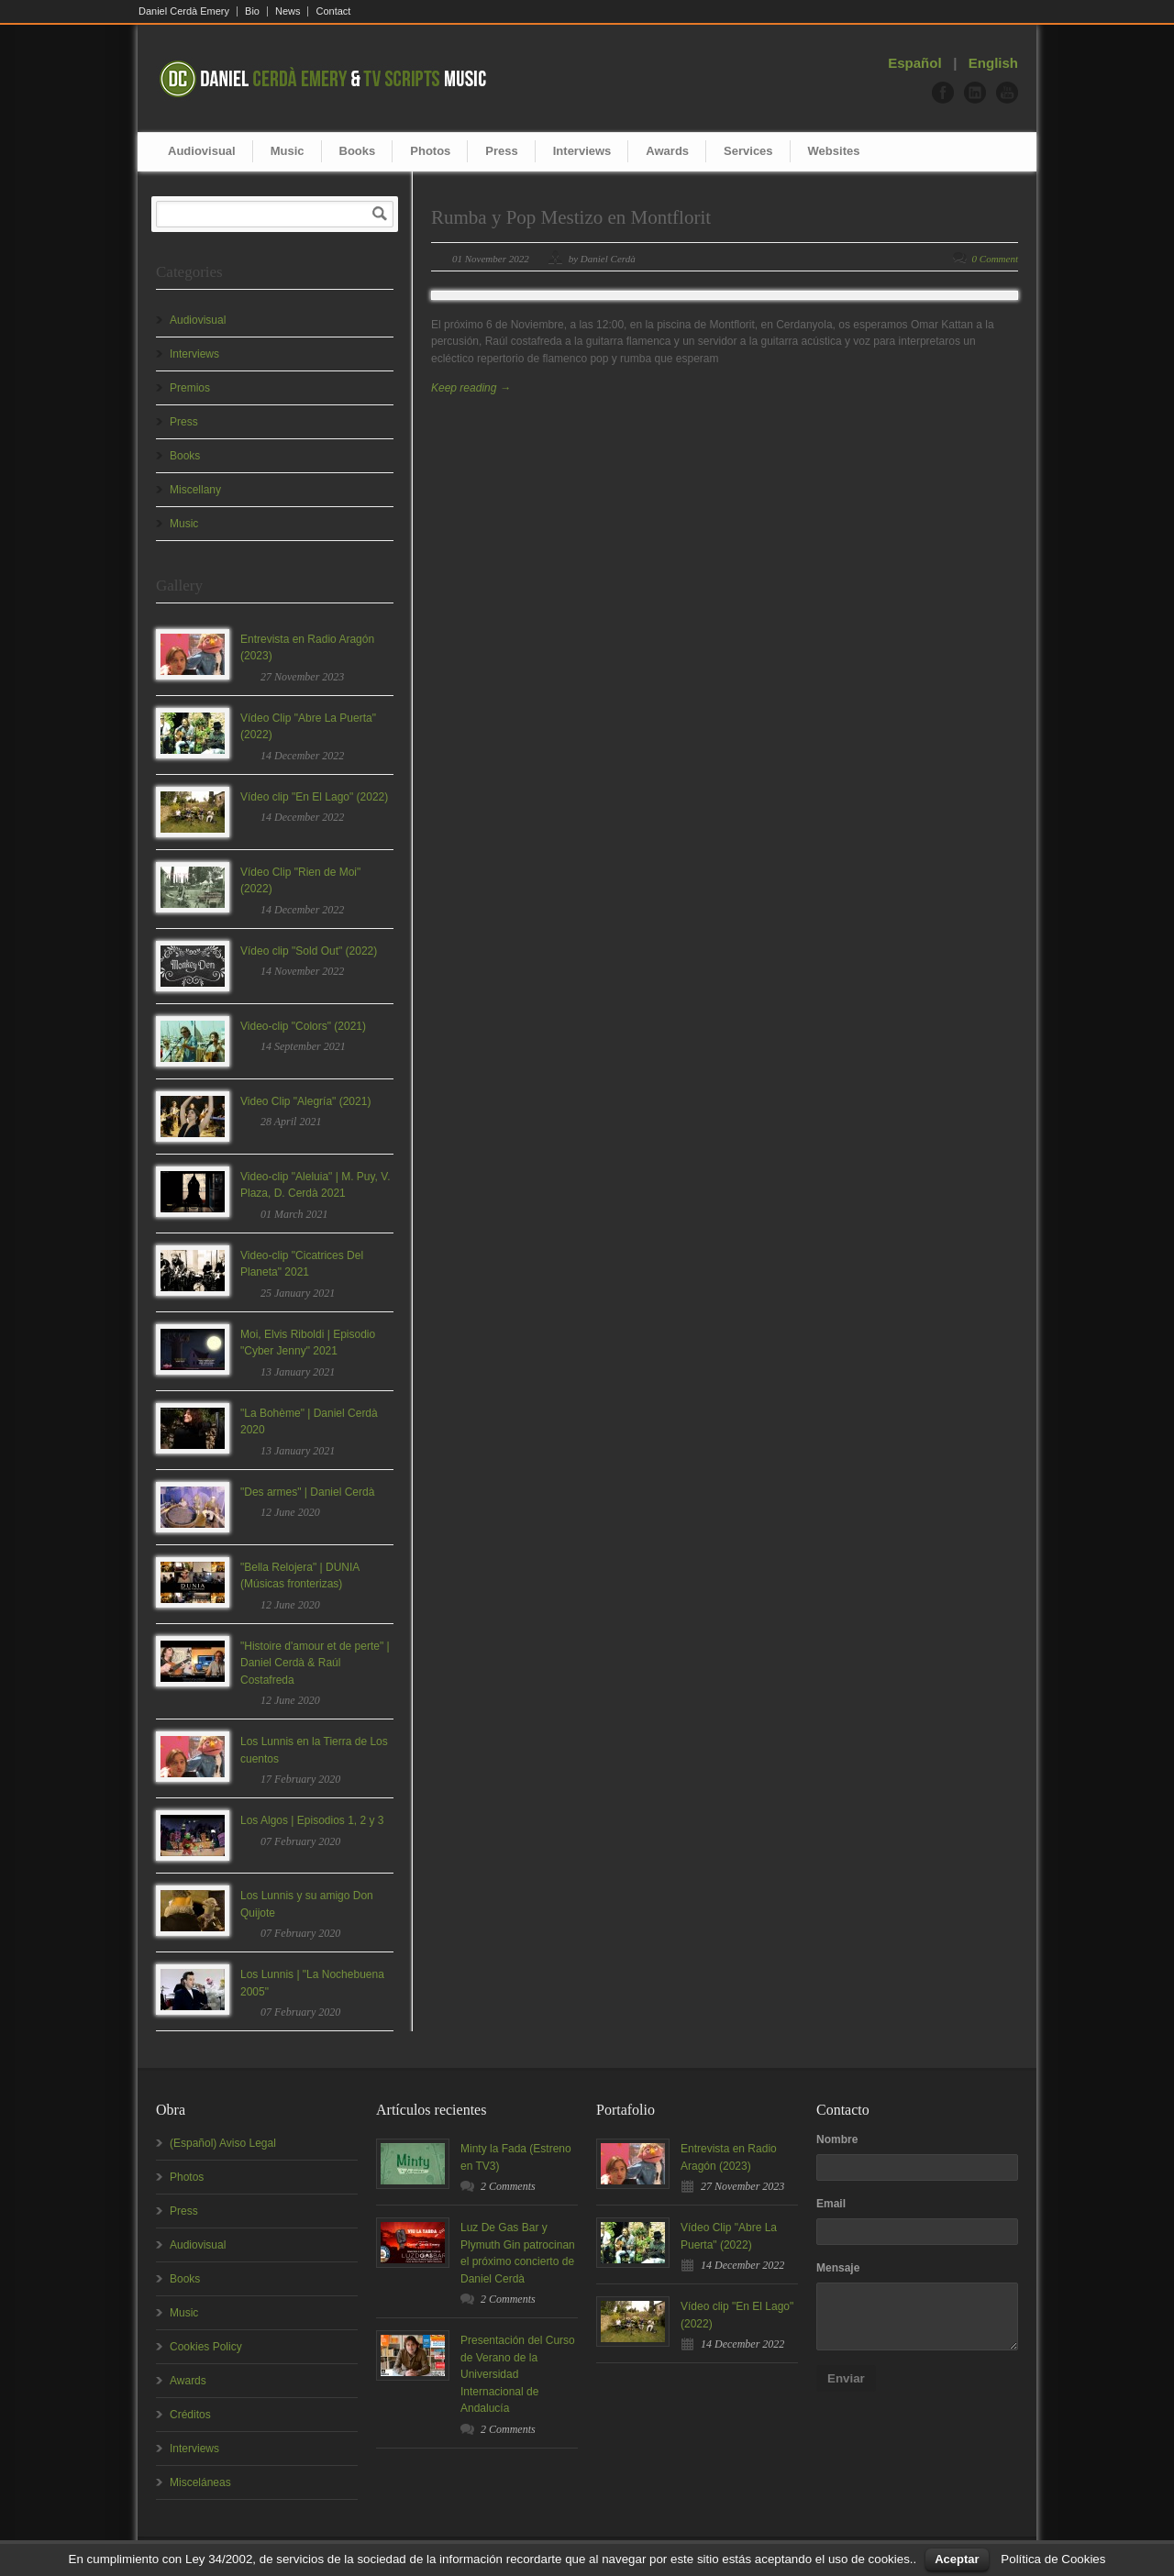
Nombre (837, 2139)
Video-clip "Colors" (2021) (303, 1026)
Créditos (190, 2414)
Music (288, 151)
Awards (667, 151)
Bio (252, 11)
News (288, 11)
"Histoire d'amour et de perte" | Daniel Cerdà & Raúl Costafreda (315, 1663)
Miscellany (195, 489)
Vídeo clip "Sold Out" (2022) (308, 951)
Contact (333, 11)
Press (501, 151)
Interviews (582, 151)
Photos (430, 151)
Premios (190, 387)
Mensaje (837, 2267)
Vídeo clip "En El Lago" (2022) (314, 796)
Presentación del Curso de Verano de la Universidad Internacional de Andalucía (517, 2374)
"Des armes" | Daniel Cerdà (307, 1492)
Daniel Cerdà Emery (183, 11)
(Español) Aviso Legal (223, 2143)
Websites (834, 151)
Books (357, 151)
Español (914, 63)
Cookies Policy (206, 2346)
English (993, 63)
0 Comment (995, 258)
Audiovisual (202, 151)
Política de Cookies (1053, 2559)
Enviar (846, 2378)
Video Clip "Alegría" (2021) (305, 1101)
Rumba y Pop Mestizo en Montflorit (571, 217)
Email (831, 2203)
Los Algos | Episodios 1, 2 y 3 (312, 1820)
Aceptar (957, 2559)
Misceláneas (200, 2482)
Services (748, 151)
